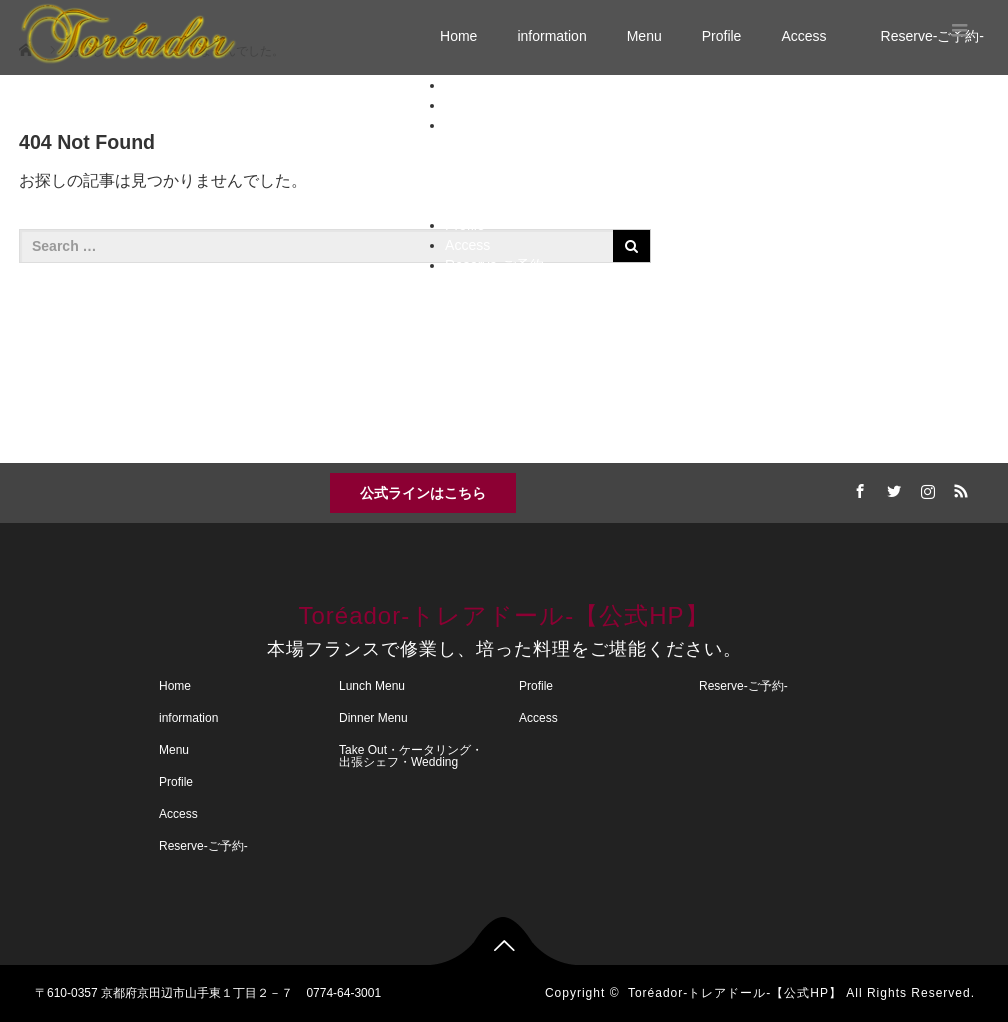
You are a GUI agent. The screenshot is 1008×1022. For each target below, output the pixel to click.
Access (810, 36)
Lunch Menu (523, 145)
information (551, 36)
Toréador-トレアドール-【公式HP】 (503, 615)
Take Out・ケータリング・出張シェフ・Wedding (638, 205)
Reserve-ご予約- (496, 265)
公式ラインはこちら (423, 493)
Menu (644, 36)
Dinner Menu (525, 165)
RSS (959, 488)
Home (458, 36)
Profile (722, 36)
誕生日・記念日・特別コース (583, 185)
